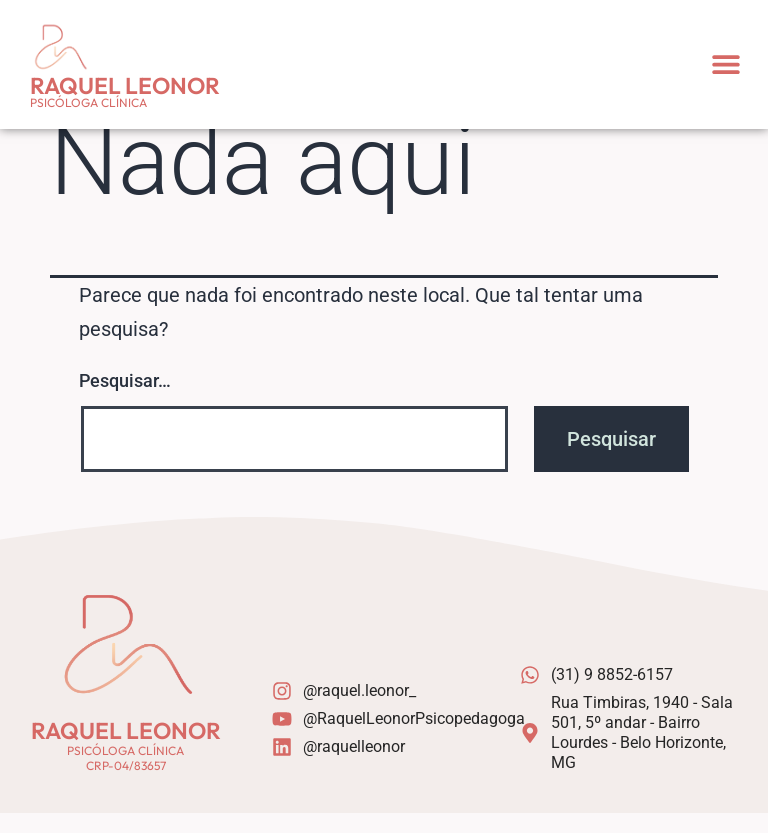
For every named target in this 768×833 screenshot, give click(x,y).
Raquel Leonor (125, 85)
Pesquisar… (125, 400)
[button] (725, 64)
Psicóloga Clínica (88, 102)
